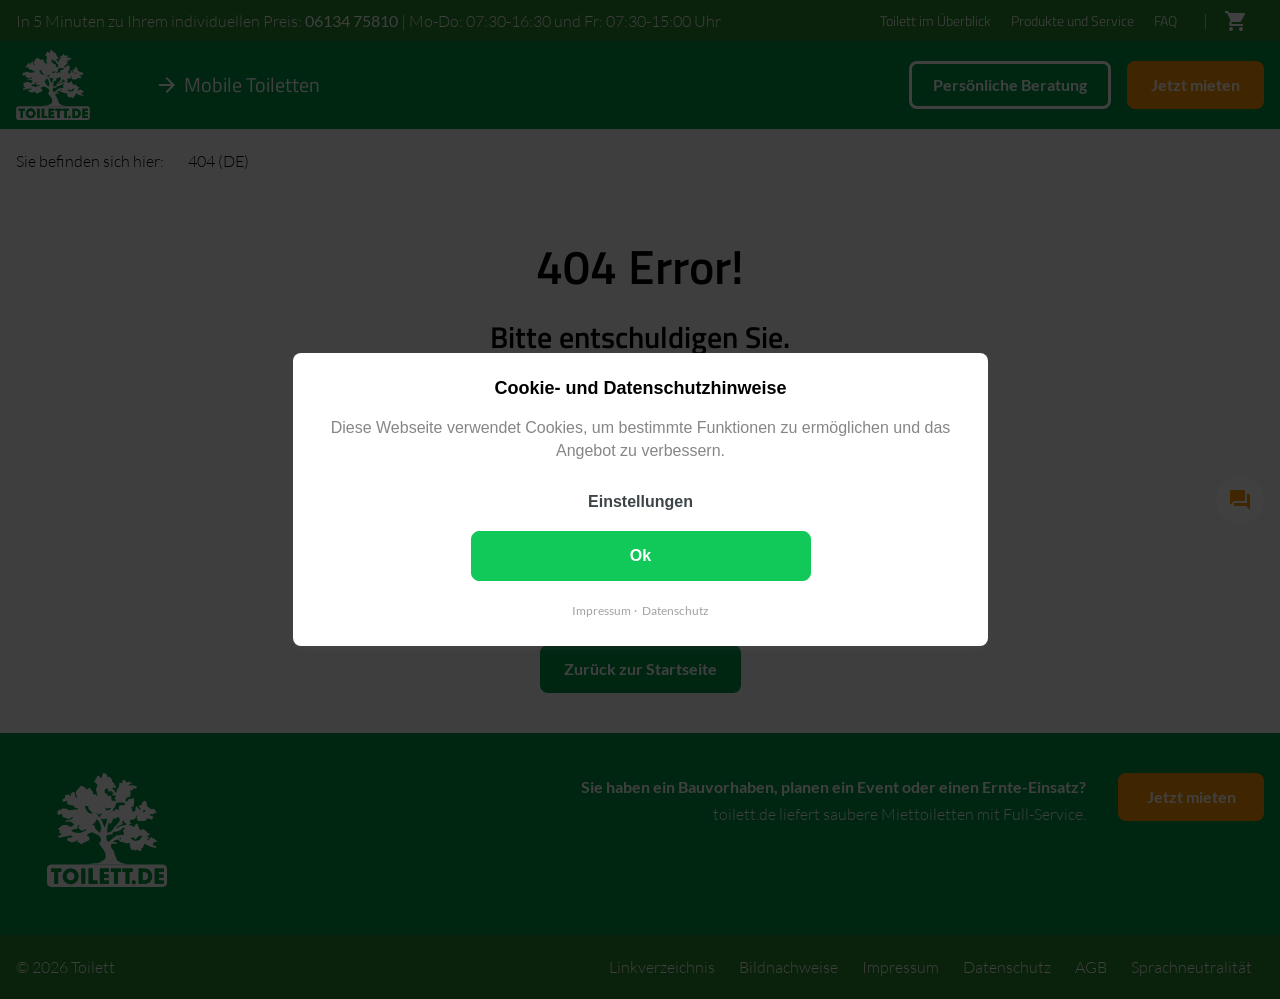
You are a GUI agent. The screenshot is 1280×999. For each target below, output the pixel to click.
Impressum (601, 610)
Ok (639, 555)
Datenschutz (675, 610)
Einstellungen (640, 501)
